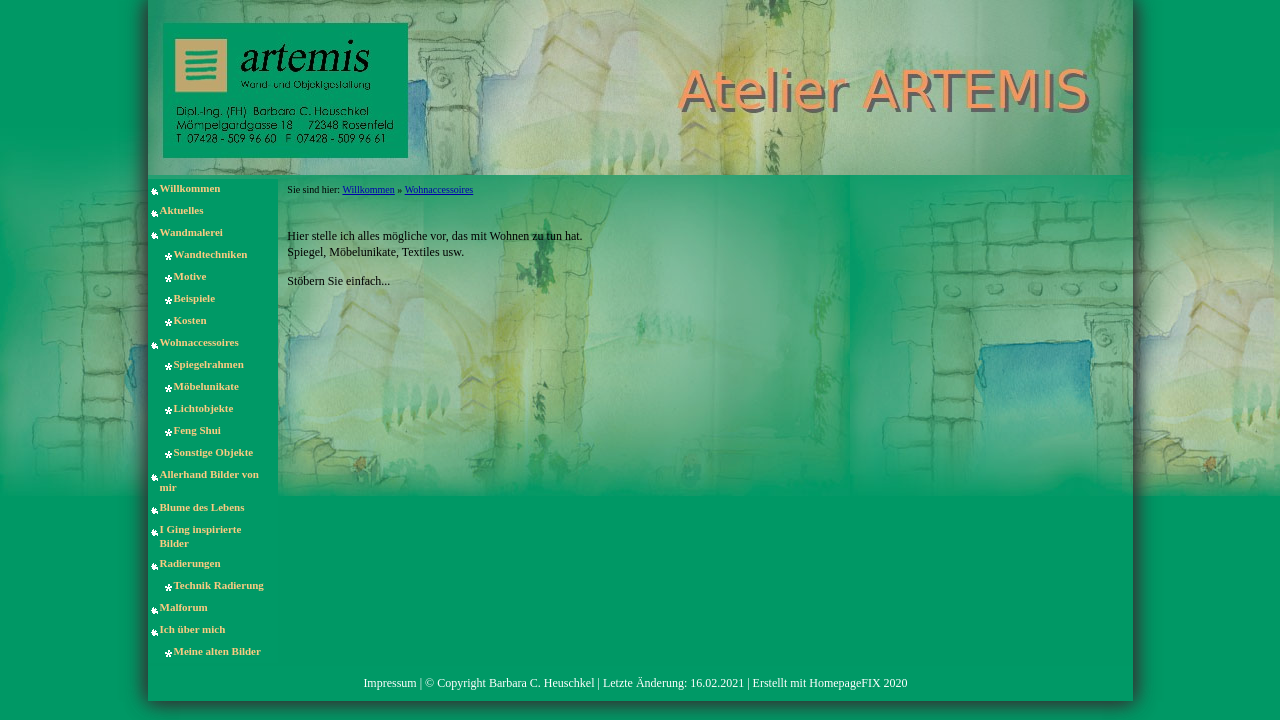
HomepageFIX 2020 (858, 683)
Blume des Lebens (202, 507)
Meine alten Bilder (217, 651)
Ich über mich (193, 629)
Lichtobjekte (204, 408)
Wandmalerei (191, 232)
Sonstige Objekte (214, 452)
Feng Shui (197, 430)
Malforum (184, 607)
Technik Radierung (219, 585)
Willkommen (190, 188)
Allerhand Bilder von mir (209, 480)
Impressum (389, 683)
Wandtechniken (211, 254)
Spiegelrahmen (209, 364)
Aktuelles (182, 210)
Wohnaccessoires (199, 342)
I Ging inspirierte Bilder (201, 535)
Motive (190, 276)
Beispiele (195, 298)
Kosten (190, 320)
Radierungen (190, 563)
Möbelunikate (206, 386)
